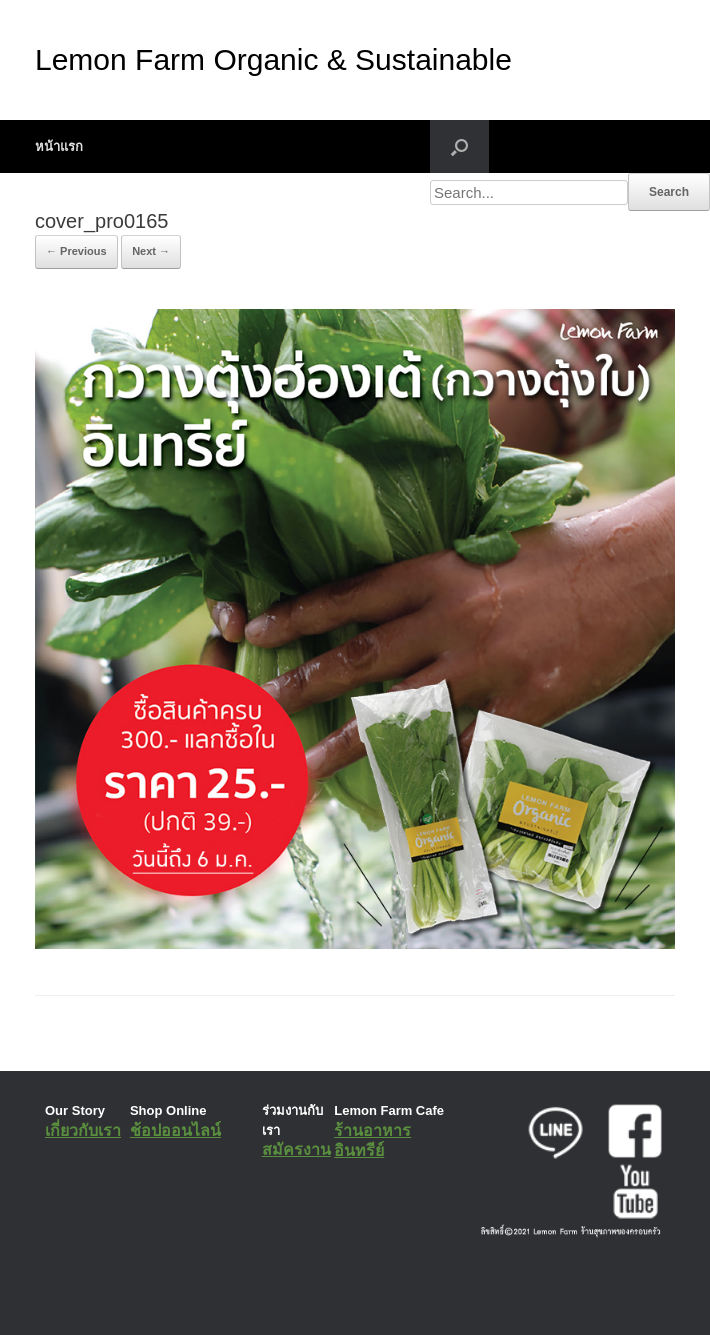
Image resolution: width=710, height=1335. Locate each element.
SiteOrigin (340, 1295)
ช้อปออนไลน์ (175, 1130)
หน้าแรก (59, 146)
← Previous (76, 251)
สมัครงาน (296, 1149)
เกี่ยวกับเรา (83, 1130)
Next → (151, 251)
